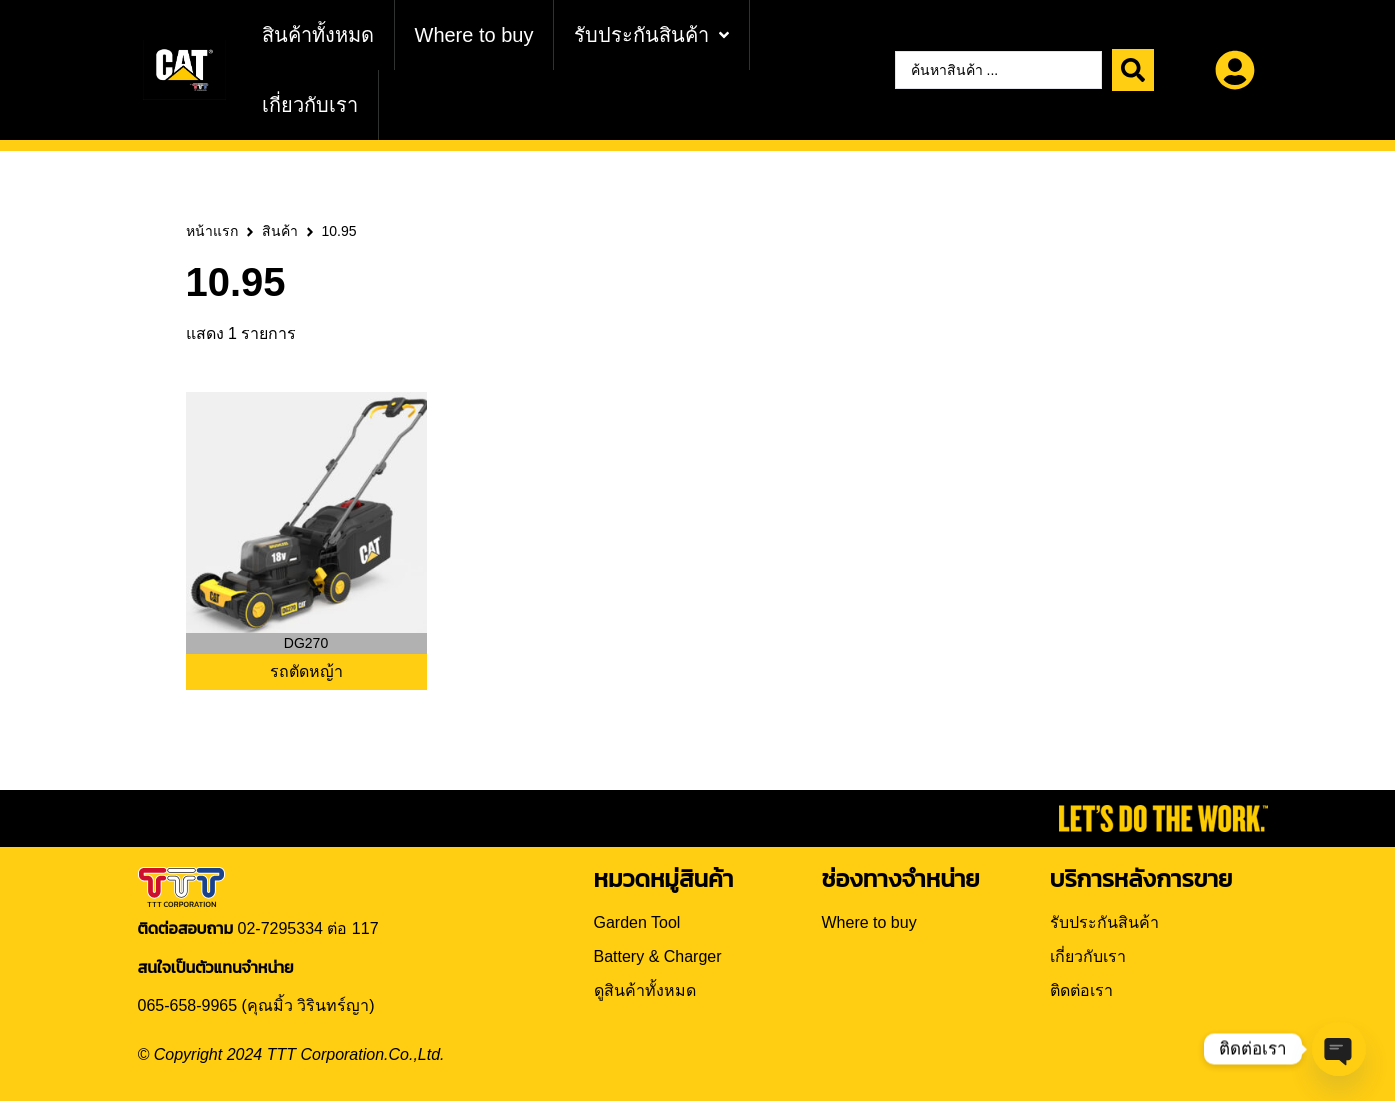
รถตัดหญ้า (306, 671)
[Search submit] (1133, 70)
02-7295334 (280, 928)
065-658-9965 (188, 1005)
